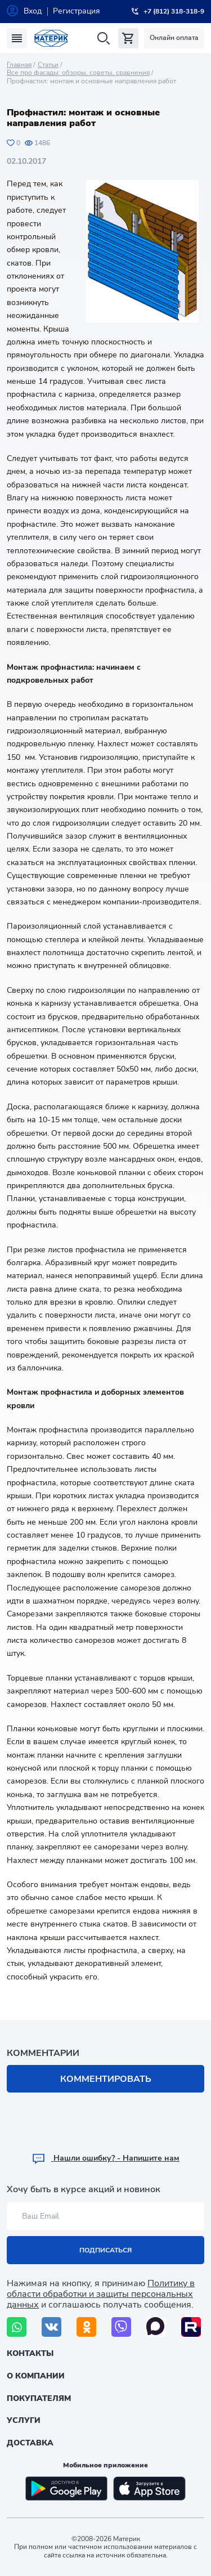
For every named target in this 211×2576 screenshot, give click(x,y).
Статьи (48, 64)
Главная (19, 64)
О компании (36, 2376)
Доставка (30, 2443)
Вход (33, 11)
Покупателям (39, 2398)
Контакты (30, 2353)
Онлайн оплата (174, 37)
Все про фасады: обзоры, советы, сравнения (78, 72)
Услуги (24, 2420)
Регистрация (76, 11)
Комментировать (105, 2079)
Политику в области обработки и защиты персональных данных (101, 2294)
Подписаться (105, 2250)
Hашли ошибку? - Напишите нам (105, 2158)
